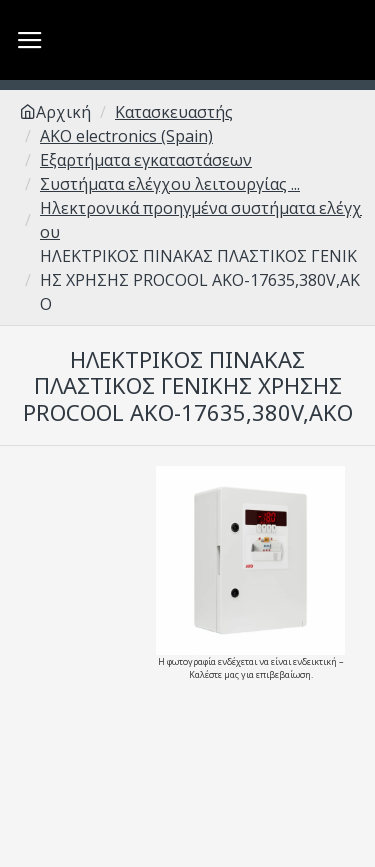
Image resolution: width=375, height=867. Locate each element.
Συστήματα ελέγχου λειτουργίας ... (170, 184)
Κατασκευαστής (174, 112)
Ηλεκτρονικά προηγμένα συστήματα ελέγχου (201, 220)
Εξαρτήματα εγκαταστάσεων (146, 160)
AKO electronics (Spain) (126, 136)
